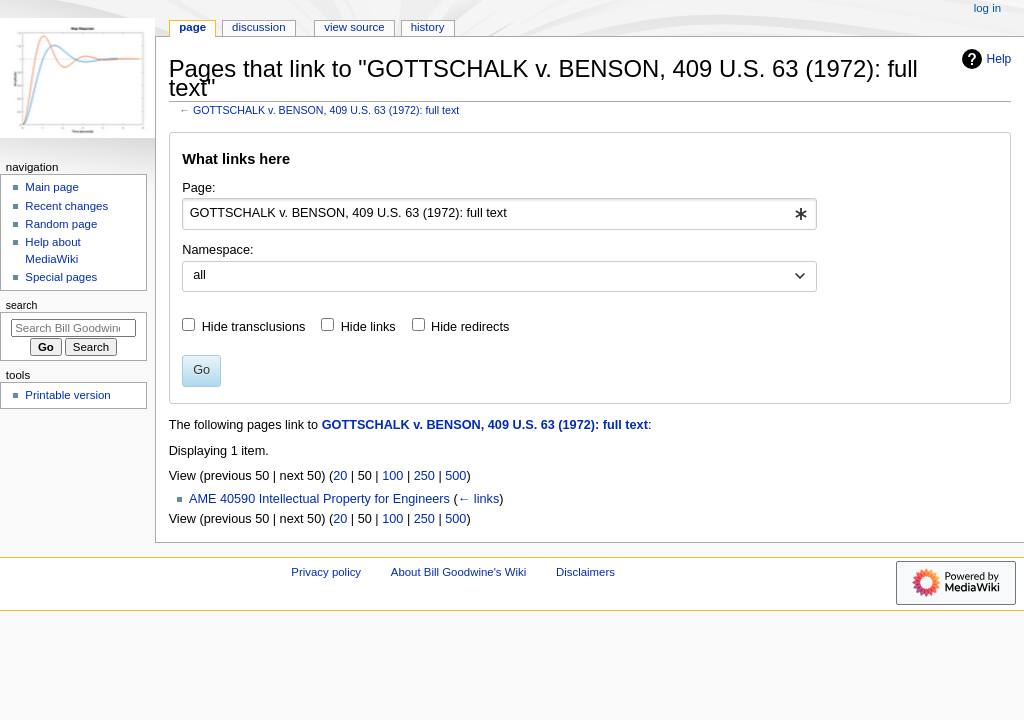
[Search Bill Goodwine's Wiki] (73, 328)
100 (392, 476)
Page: (198, 188)
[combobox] (499, 214)
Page (192, 27)
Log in (987, 8)
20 (340, 476)
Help (984, 59)
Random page (61, 224)
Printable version (67, 395)
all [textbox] (199, 275)
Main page (52, 187)
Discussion (258, 27)
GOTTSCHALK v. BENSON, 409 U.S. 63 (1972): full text (326, 110)
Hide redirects (470, 327)
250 (424, 476)
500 (455, 476)
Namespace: (217, 250)
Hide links (368, 327)
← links (479, 499)
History (428, 27)
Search (22, 305)
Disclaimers (585, 572)
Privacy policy (326, 572)
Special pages (61, 277)
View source (354, 27)
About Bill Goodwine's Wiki (459, 572)
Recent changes (66, 206)
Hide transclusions (254, 327)
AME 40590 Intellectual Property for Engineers (319, 499)
